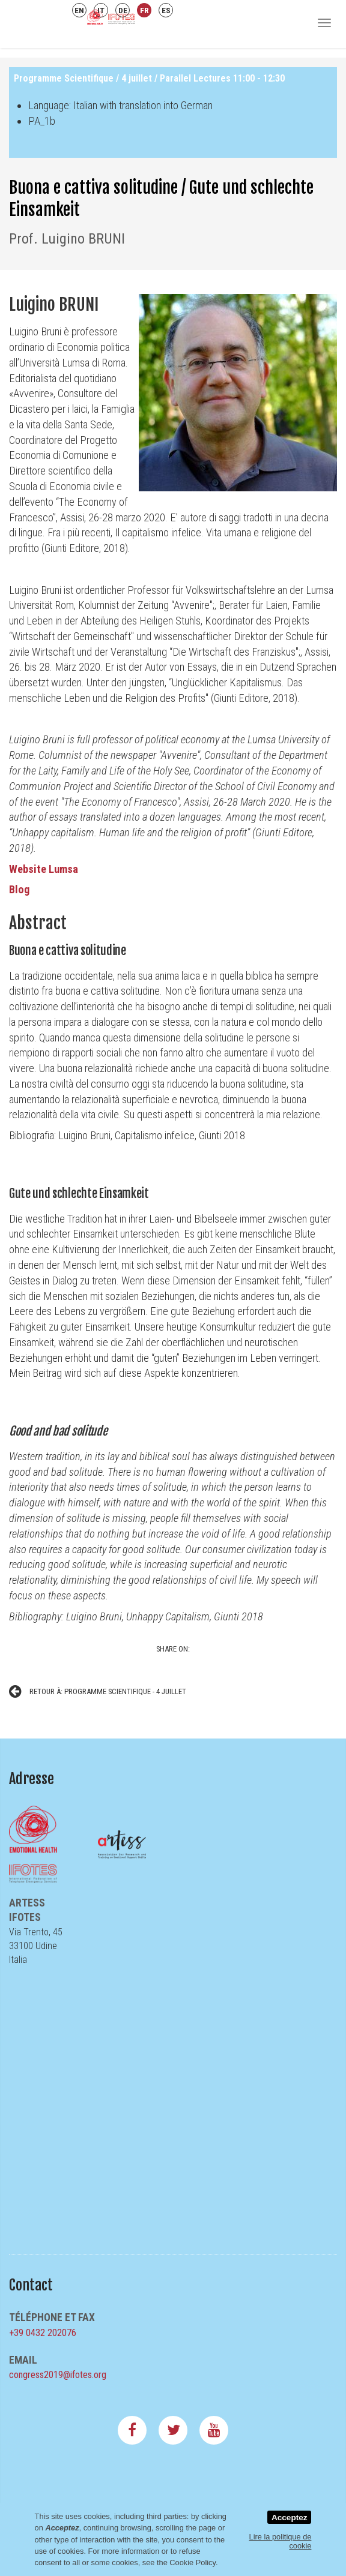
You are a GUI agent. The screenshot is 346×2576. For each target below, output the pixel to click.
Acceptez (290, 2517)
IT (101, 10)
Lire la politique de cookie (280, 2541)
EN (79, 10)
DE (122, 10)
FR (144, 10)
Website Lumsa (43, 869)
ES (166, 10)
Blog (20, 889)
